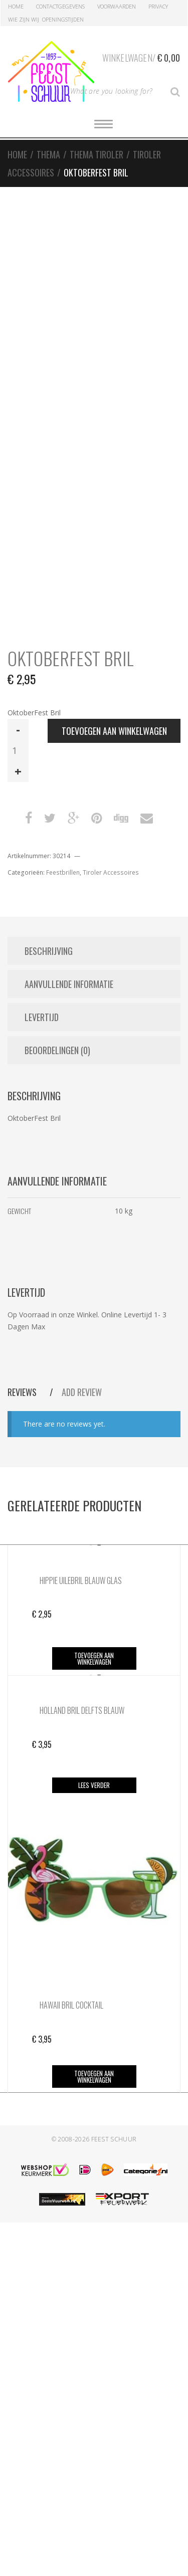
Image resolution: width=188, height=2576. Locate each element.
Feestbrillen (63, 872)
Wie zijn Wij (23, 19)
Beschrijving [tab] (49, 950)
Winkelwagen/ (141, 56)
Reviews (23, 1392)
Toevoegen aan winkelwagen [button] (94, 1658)
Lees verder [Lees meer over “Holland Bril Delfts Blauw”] (94, 1785)
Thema (48, 154)
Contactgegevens (60, 6)
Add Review (82, 1392)
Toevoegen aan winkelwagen (114, 730)
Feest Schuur (114, 2139)
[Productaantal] (18, 750)
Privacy (158, 6)
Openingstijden (63, 19)
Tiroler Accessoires (111, 872)
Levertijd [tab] (42, 1017)
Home (16, 6)
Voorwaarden (116, 6)
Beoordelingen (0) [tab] (57, 1050)
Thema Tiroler (96, 154)
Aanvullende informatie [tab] (69, 983)
